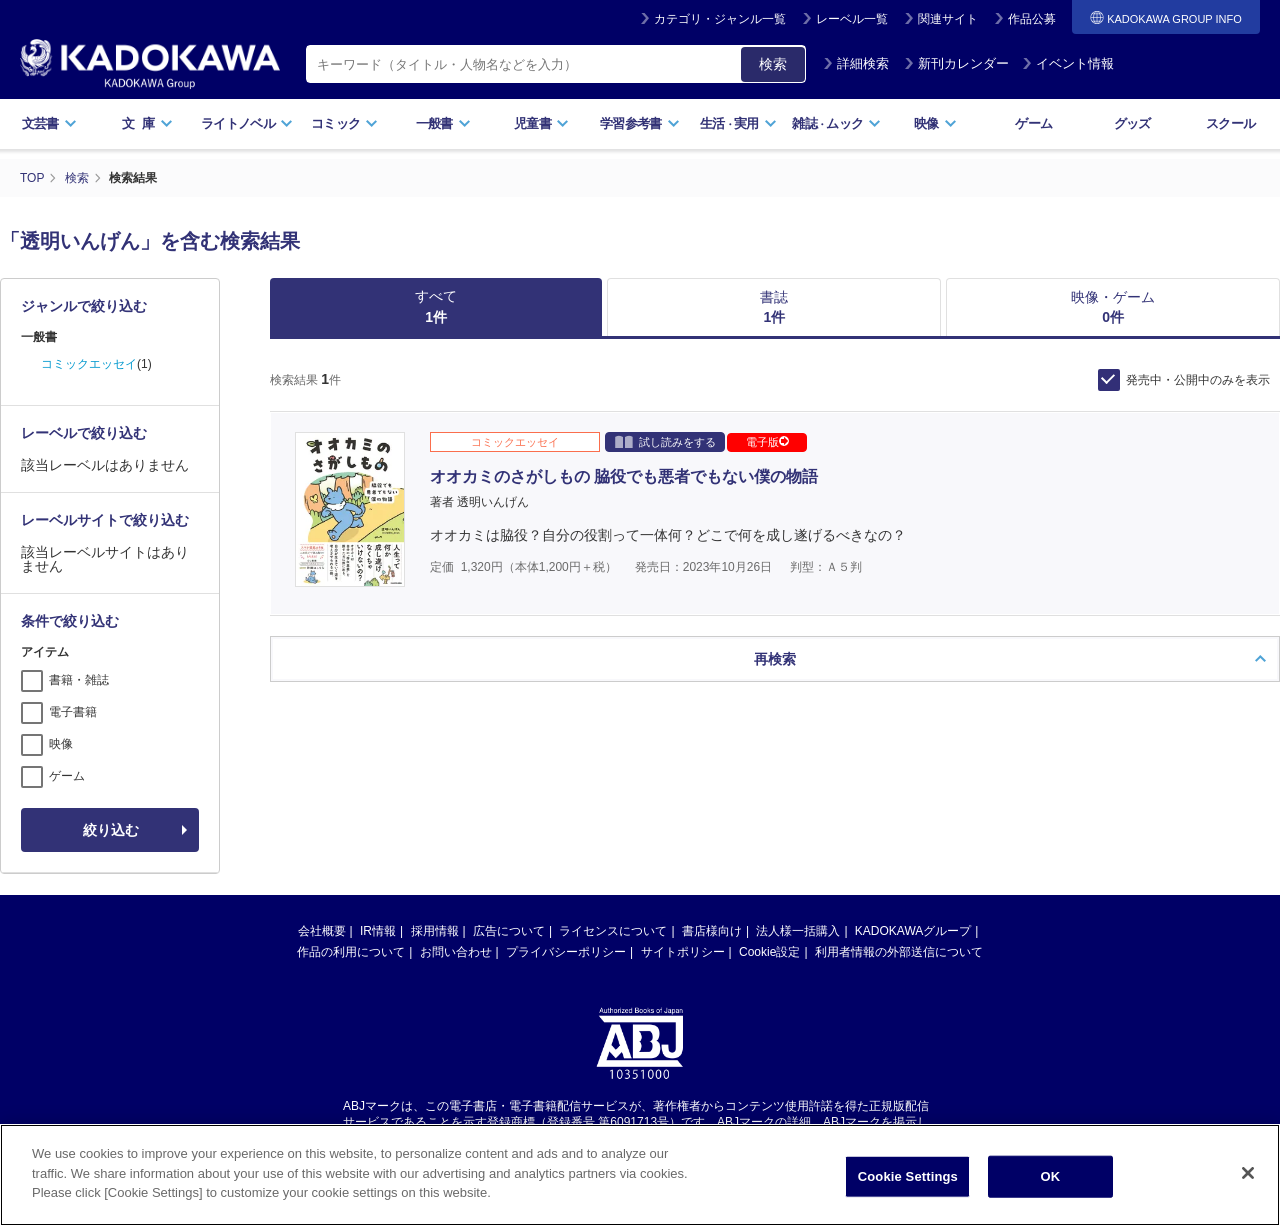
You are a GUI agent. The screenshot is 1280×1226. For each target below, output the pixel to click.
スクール (1230, 123)
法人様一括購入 (798, 931)
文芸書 (49, 123)
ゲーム (1033, 123)
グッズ (1132, 123)
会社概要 (322, 931)
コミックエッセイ (89, 364)
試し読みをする (665, 441)
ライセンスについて (613, 931)
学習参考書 (640, 123)
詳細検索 (856, 63)
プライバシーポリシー (566, 952)
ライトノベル (247, 123)
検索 (773, 64)
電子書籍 (73, 712)
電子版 (767, 442)
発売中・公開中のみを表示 (1198, 380)
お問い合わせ (456, 952)
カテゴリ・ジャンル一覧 (720, 19)
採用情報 (435, 931)
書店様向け (712, 931)
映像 (935, 123)
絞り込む (111, 830)
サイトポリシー (683, 952)
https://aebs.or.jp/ (568, 1139)
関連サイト (948, 19)
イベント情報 (1068, 63)
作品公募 (1032, 19)
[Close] (1248, 1190)
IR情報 (378, 931)
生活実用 (738, 123)
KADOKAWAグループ (913, 931)
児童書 (541, 123)
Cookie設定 (769, 952)
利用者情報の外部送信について (899, 952)
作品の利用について (351, 952)
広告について (509, 931)
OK (1050, 1193)
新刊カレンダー (956, 63)
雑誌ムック (836, 123)
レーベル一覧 (852, 19)
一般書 (443, 123)
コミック (344, 123)
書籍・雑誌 (79, 680)
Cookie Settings (908, 1193)
